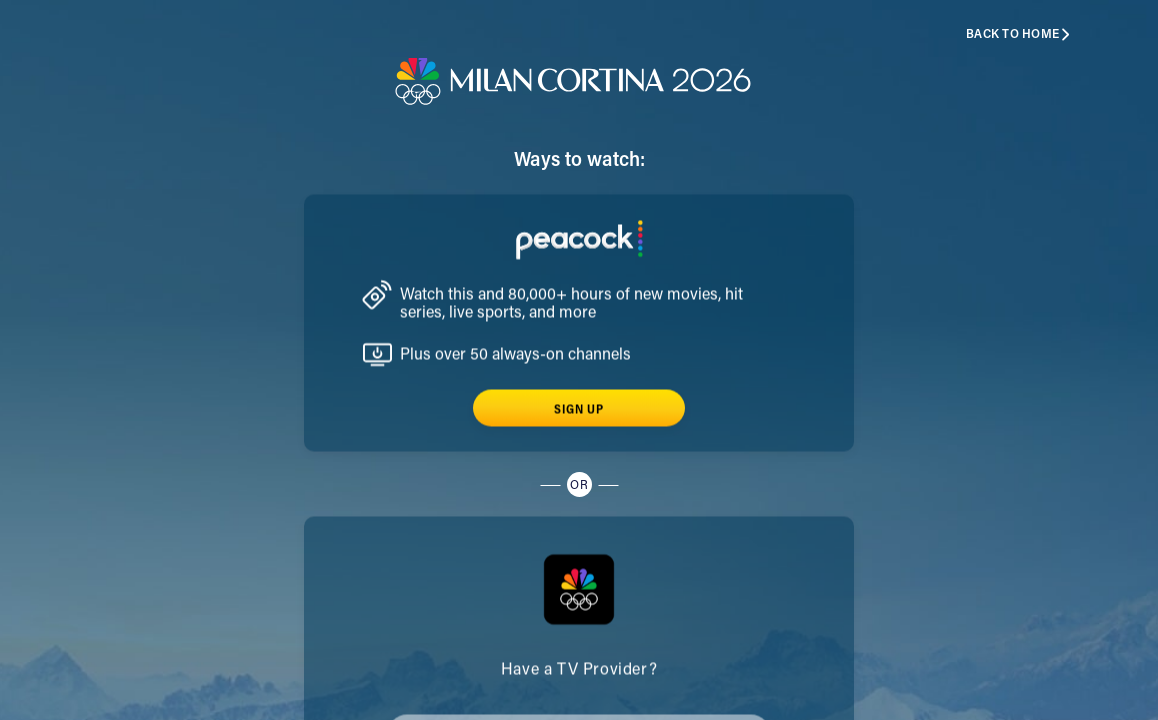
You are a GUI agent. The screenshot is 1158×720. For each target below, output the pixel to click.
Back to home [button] (1018, 34)
